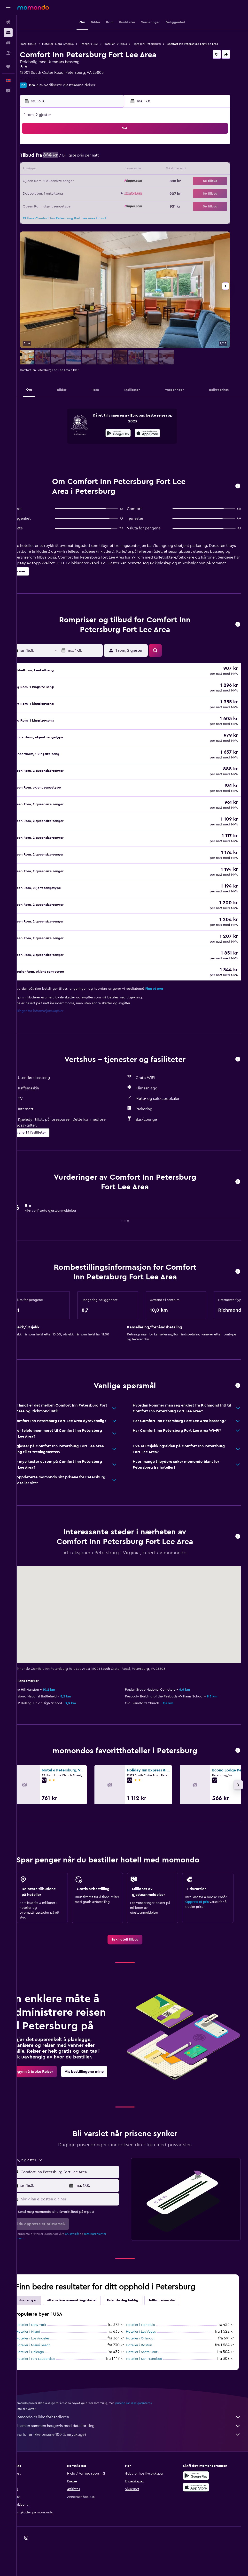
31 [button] (46, 205)
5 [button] (70, 158)
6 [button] (81, 158)
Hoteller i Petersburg (161, 43)
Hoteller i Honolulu (148, 2337)
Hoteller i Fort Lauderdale (50, 2371)
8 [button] (104, 158)
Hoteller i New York (46, 2337)
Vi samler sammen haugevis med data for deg (135, 2438)
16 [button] (116, 170)
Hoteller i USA (103, 43)
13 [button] (81, 170)
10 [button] (46, 170)
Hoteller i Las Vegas (148, 2344)
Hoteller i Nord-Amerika (72, 43)
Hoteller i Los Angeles (47, 2351)
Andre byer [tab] (43, 2313)
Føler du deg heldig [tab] (137, 2313)
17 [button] (46, 181)
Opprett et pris (210, 1895)
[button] (8, 7)
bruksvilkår (87, 2246)
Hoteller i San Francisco (151, 2371)
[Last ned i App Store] (155, 434)
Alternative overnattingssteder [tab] (86, 2313)
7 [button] (93, 158)
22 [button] (104, 181)
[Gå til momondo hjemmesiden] (33, 7)
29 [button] (104, 193)
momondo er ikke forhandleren (135, 2430)
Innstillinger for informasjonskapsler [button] (51, 988)
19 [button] (69, 181)
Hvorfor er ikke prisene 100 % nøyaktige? (135, 2447)
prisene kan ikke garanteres (148, 2415)
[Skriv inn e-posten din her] (80, 2211)
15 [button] (104, 170)
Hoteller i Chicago (45, 2364)
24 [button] (46, 193)
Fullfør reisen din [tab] (176, 2313)
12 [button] (69, 170)
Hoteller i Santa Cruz (149, 2364)
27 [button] (81, 193)
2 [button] (116, 146)
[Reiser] (8, 67)
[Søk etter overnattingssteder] (8, 32)
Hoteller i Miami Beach (48, 2358)
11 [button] (57, 170)
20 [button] (81, 181)
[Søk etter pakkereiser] (8, 53)
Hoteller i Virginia (130, 43)
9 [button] (116, 158)
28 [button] (93, 193)
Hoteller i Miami (42, 2344)
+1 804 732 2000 (49, 78)
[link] (132, 1938)
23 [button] (116, 181)
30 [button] (116, 193)
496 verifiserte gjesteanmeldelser (80, 85)
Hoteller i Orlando (147, 2351)
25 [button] (58, 193)
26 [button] (69, 193)
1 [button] (104, 146)
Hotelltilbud (43, 43)
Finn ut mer (169, 966)
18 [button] (58, 181)
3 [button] (46, 158)
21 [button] (93, 181)
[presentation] (155, 433)
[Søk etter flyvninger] (8, 22)
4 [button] (58, 158)
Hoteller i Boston (146, 2358)
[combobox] (79, 2184)
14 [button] (93, 170)
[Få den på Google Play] (125, 434)
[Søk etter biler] (8, 43)
